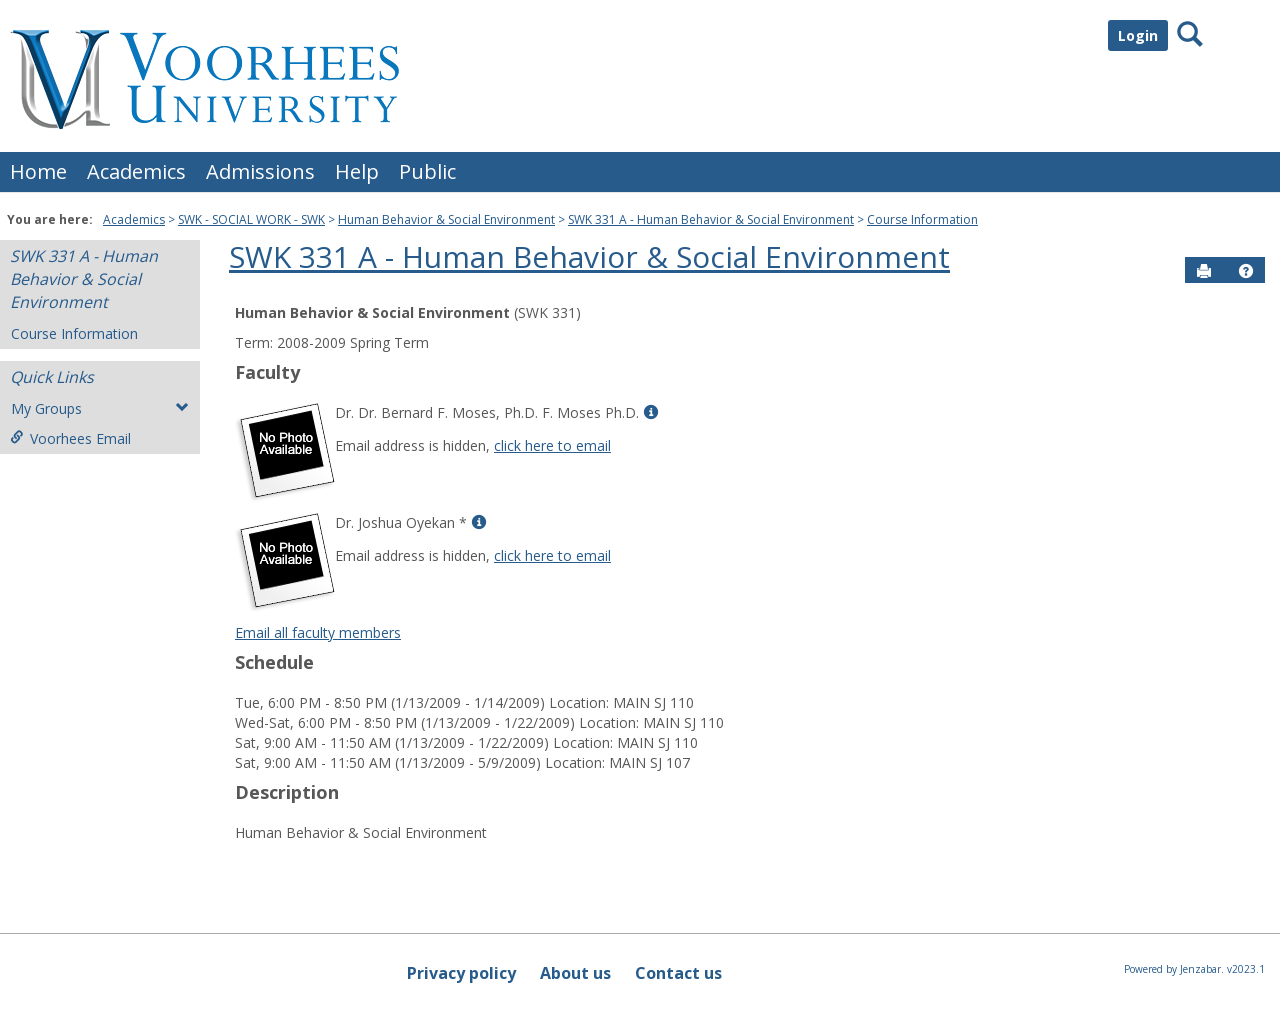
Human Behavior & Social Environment (446, 219)
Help (357, 171)
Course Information (922, 219)
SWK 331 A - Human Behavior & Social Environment (711, 219)
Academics (136, 171)
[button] (1246, 271)
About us (575, 973)
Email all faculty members (318, 632)
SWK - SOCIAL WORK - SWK (251, 219)
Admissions (260, 171)
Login (1138, 35)
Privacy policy (461, 973)
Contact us (678, 973)
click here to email (552, 445)
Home (38, 171)
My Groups (100, 408)
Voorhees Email (70, 438)
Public (427, 171)
